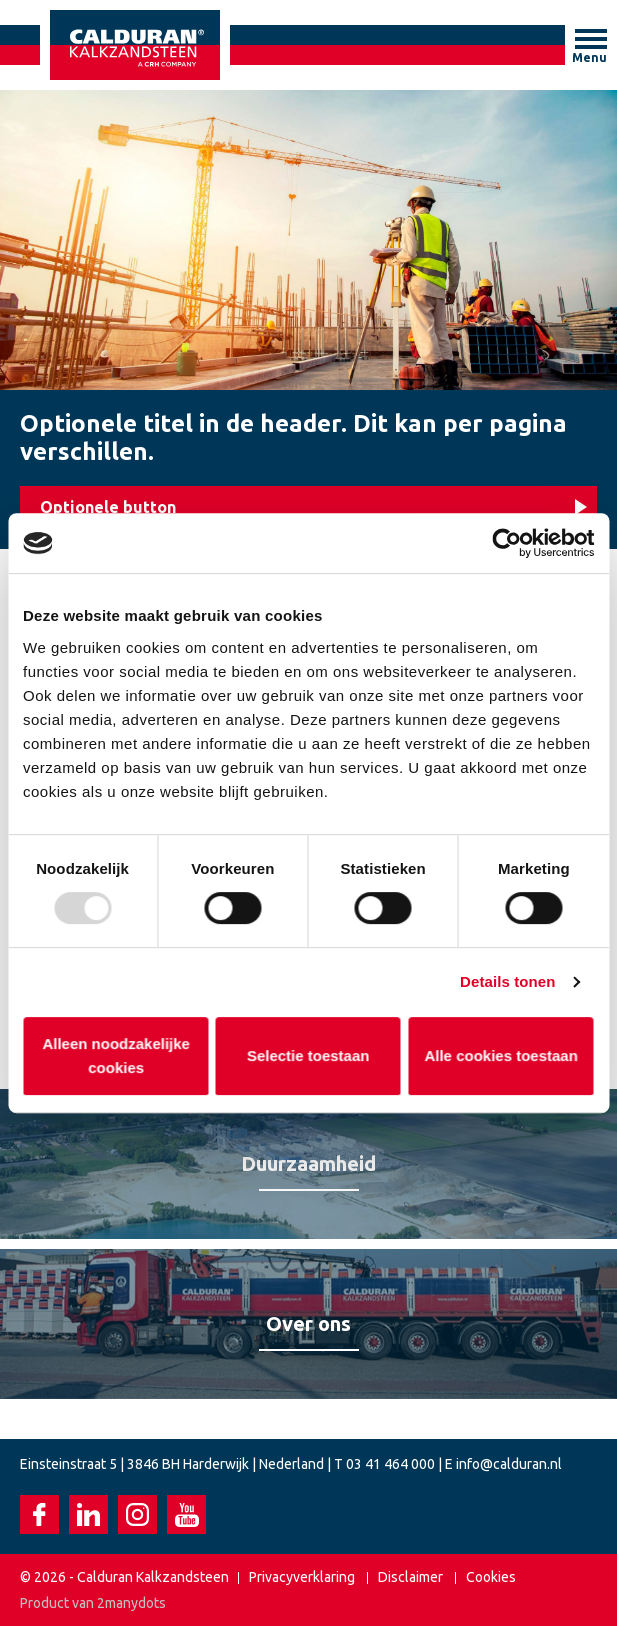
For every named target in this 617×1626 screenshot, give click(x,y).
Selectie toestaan (308, 1055)
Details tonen (507, 981)
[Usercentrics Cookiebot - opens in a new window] (506, 543)
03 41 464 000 (390, 1464)
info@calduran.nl (509, 1464)
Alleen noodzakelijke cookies (116, 1055)
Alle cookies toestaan (501, 1055)
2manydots (131, 1603)
